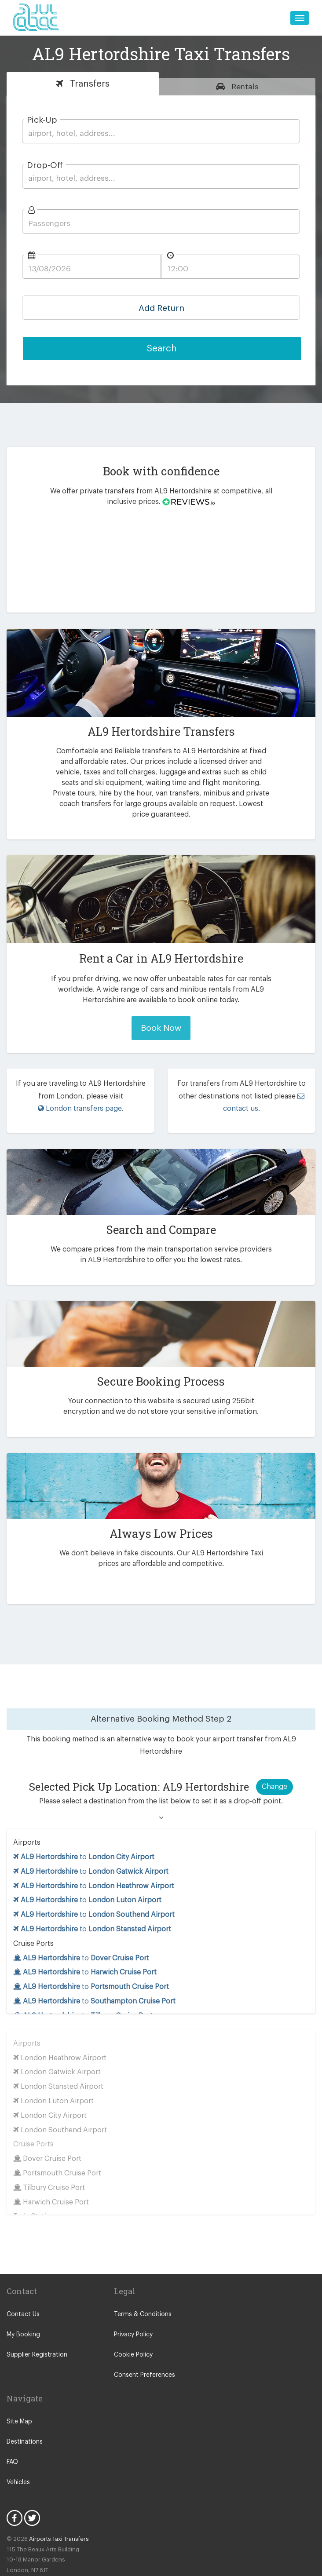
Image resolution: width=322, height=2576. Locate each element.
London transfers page (79, 1098)
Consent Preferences (143, 2352)
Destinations (23, 2418)
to (83, 1833)
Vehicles (18, 2459)
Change (274, 1763)
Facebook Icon (14, 2495)
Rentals (244, 86)
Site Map (19, 2398)
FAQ (13, 2438)
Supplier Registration (35, 2331)
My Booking (23, 2311)
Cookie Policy (132, 2331)
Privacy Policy (133, 2311)
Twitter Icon (32, 2495)
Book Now (161, 1017)
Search (161, 348)
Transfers (88, 84)
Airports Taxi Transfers (55, 2516)
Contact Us (22, 2291)
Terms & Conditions (140, 2291)
